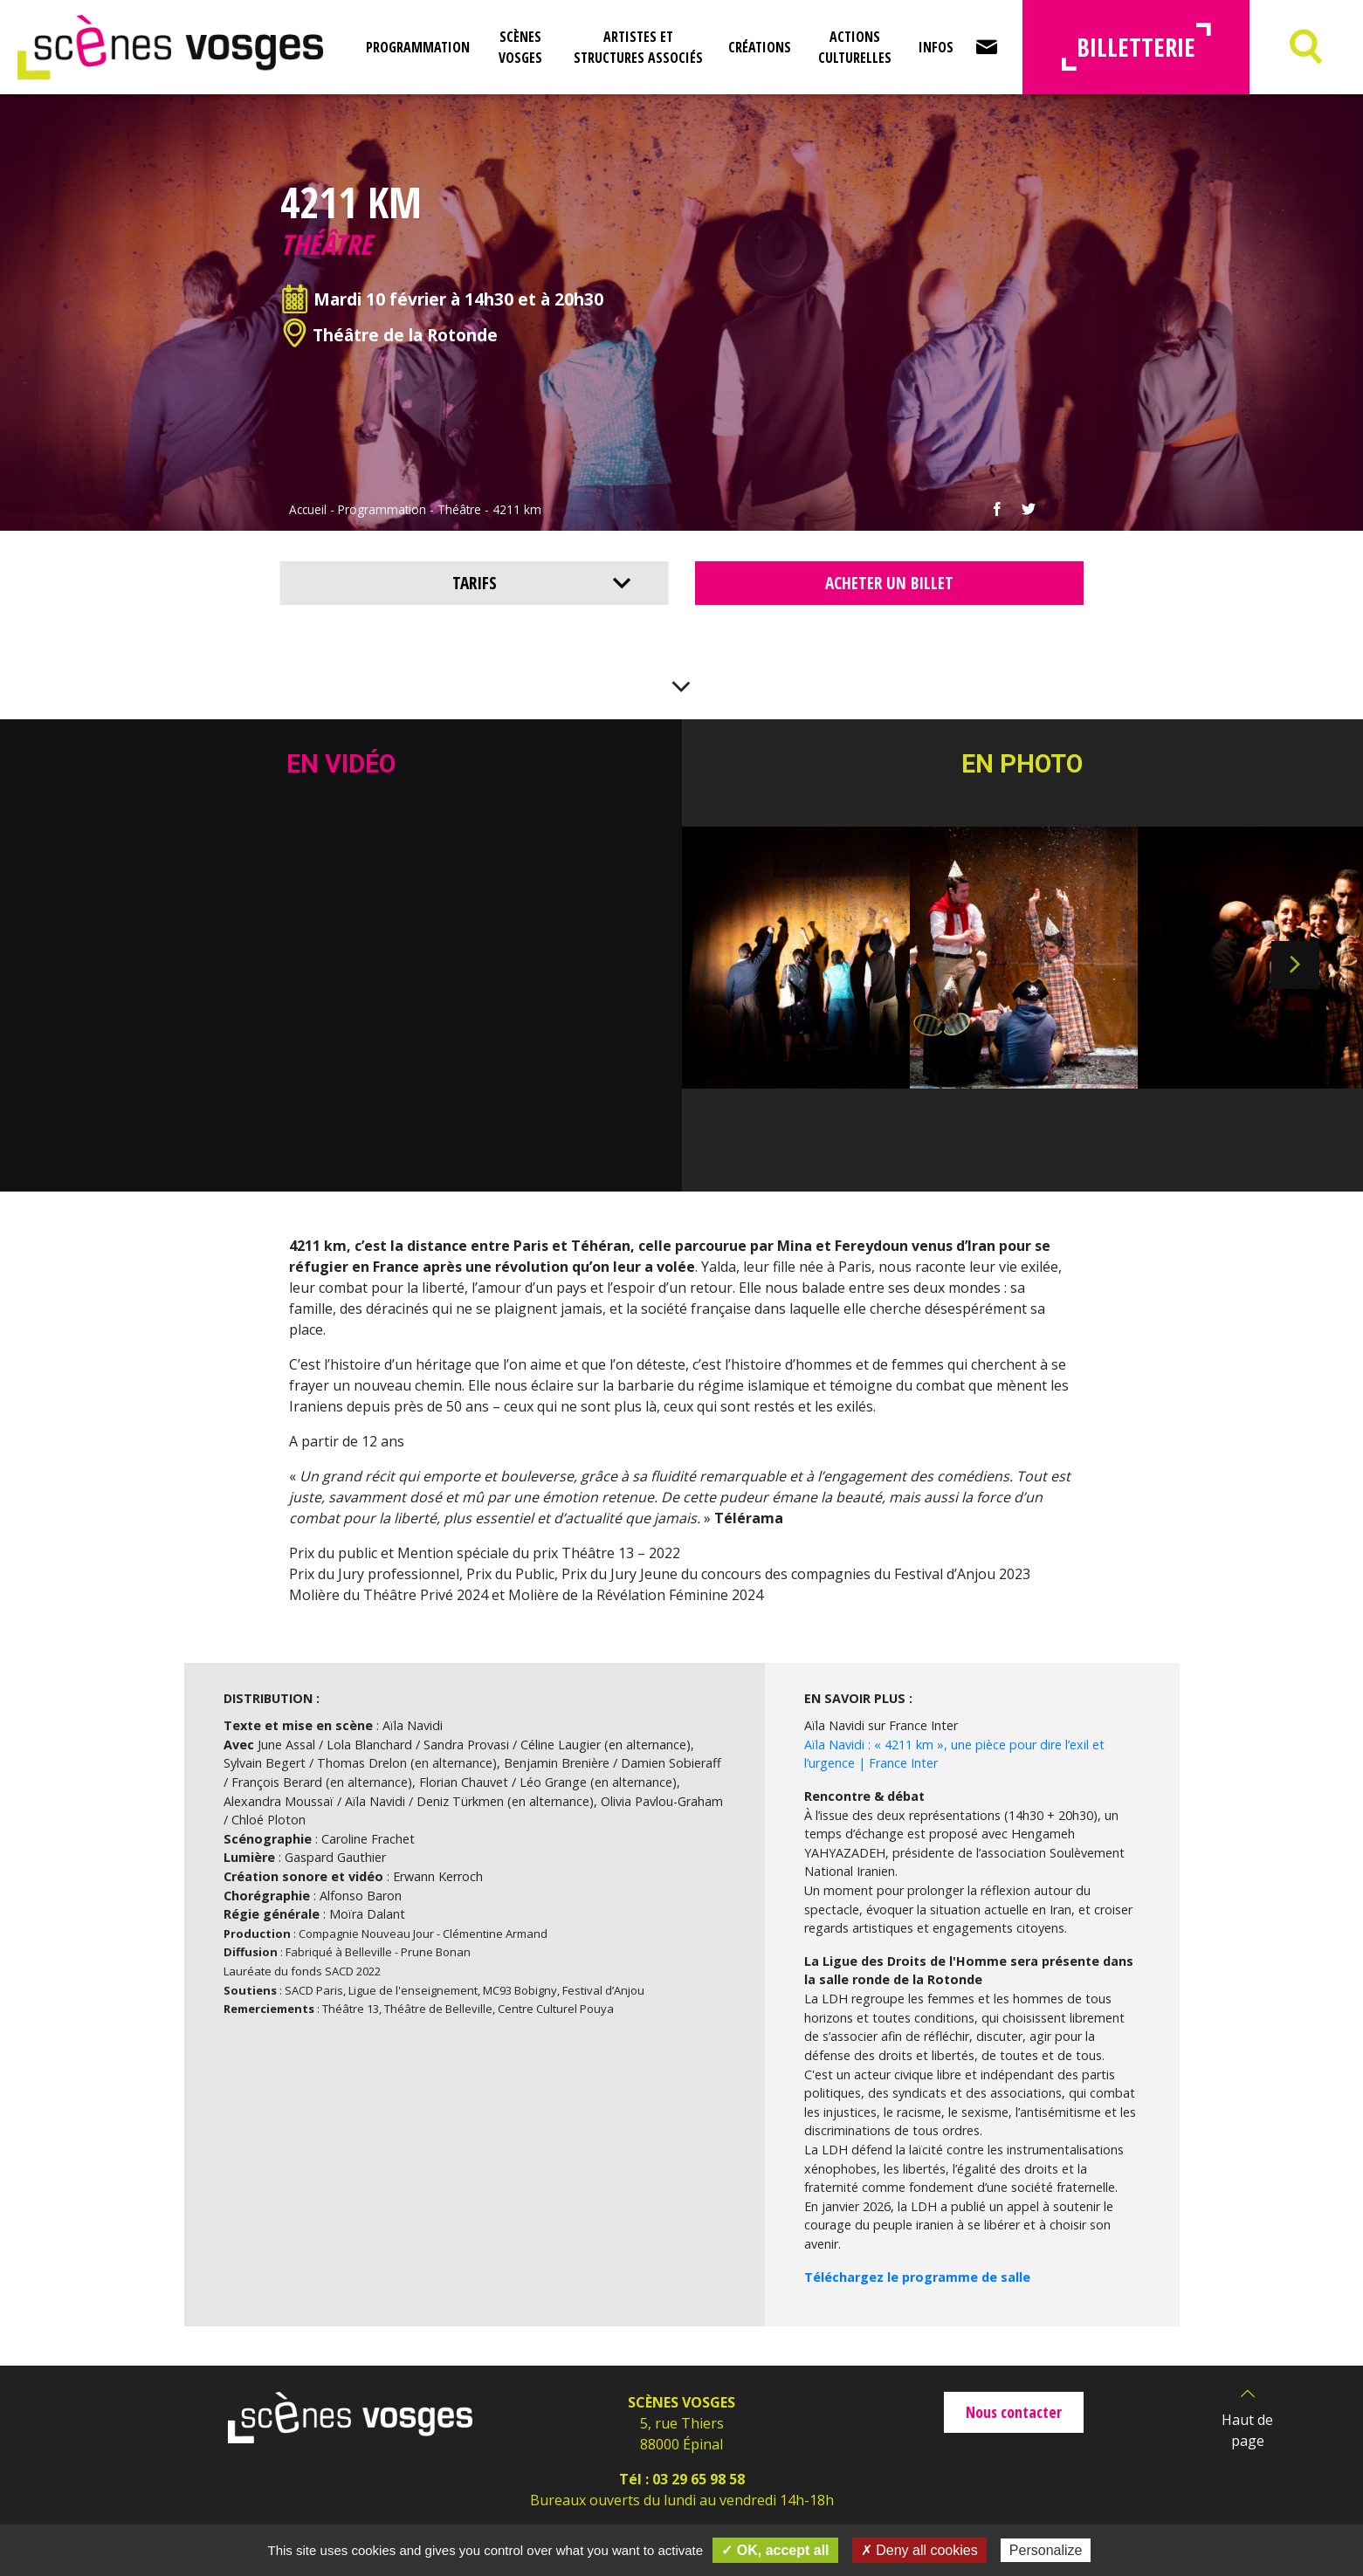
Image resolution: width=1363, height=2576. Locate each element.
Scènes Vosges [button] (520, 47)
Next (1295, 965)
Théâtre (459, 509)
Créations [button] (759, 47)
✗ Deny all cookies (919, 2550)
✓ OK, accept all (775, 2550)
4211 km (516, 509)
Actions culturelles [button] (854, 47)
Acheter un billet (889, 582)
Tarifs (474, 582)
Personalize (1046, 2550)
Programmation (382, 509)
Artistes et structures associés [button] (638, 47)
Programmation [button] (418, 47)
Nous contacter (1014, 2411)
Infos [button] (936, 47)
